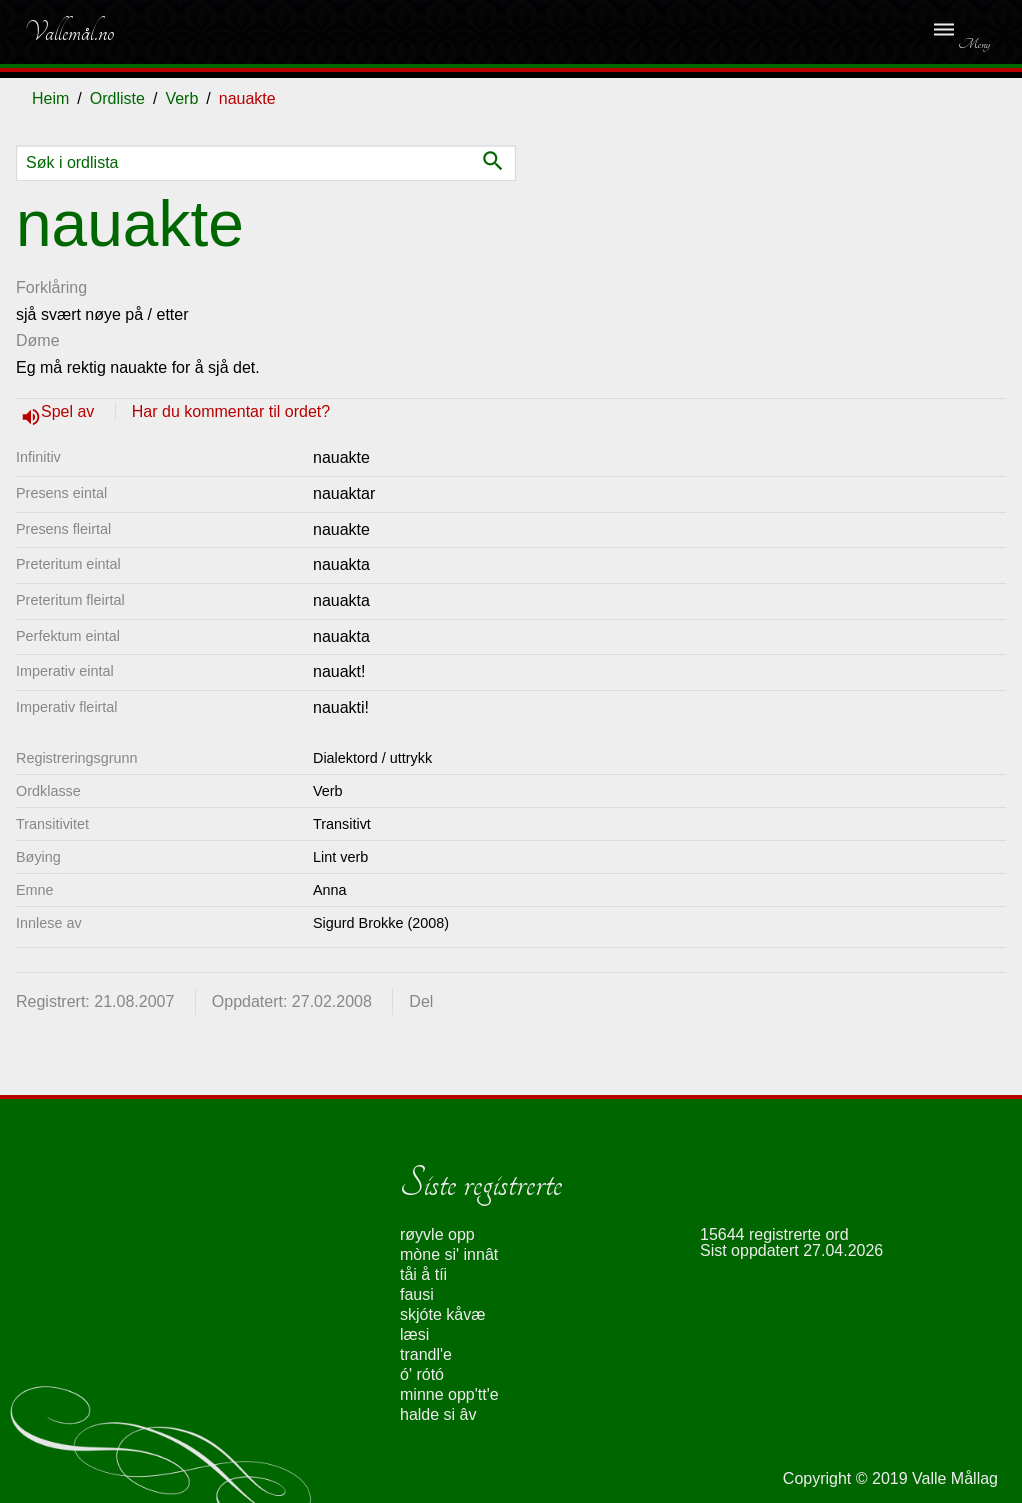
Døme (38, 340)
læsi (414, 1334)
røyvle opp (437, 1234)
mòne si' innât (449, 1254)
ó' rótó (422, 1374)
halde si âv (438, 1414)
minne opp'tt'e (449, 1394)
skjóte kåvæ (442, 1314)
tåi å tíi (423, 1274)
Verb (181, 98)
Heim (50, 98)
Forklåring (51, 287)
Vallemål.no (69, 32)
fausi (417, 1294)
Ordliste (117, 98)
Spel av (70, 411)
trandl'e (426, 1354)
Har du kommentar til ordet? (231, 411)
